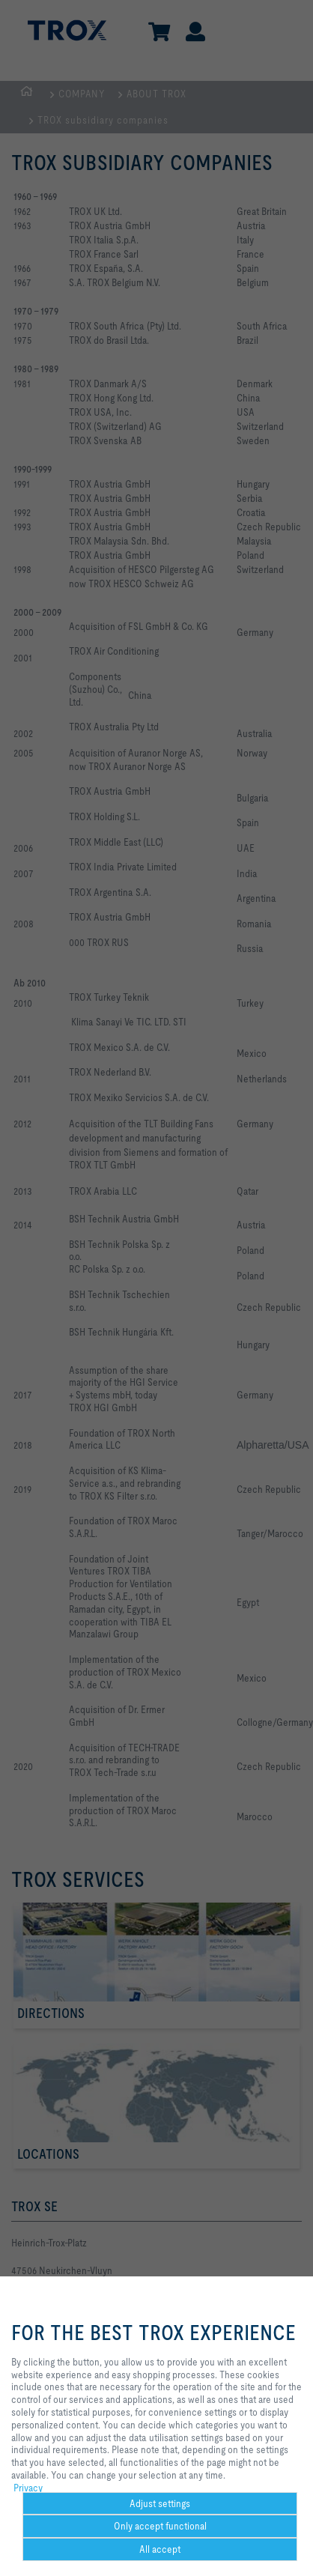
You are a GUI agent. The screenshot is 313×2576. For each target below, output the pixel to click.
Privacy (28, 2488)
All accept (159, 2549)
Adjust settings (160, 2503)
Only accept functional (160, 2526)
